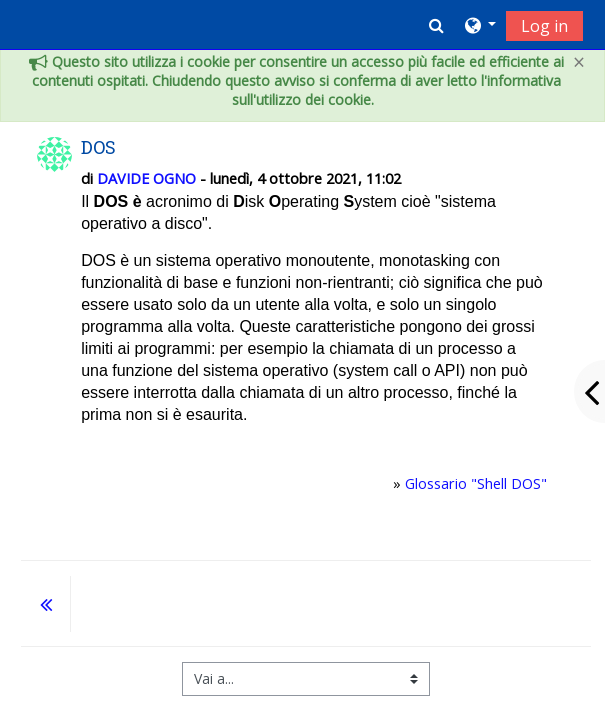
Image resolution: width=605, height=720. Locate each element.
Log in (544, 26)
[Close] (579, 62)
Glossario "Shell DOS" (476, 483)
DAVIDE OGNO (146, 178)
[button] (436, 25)
